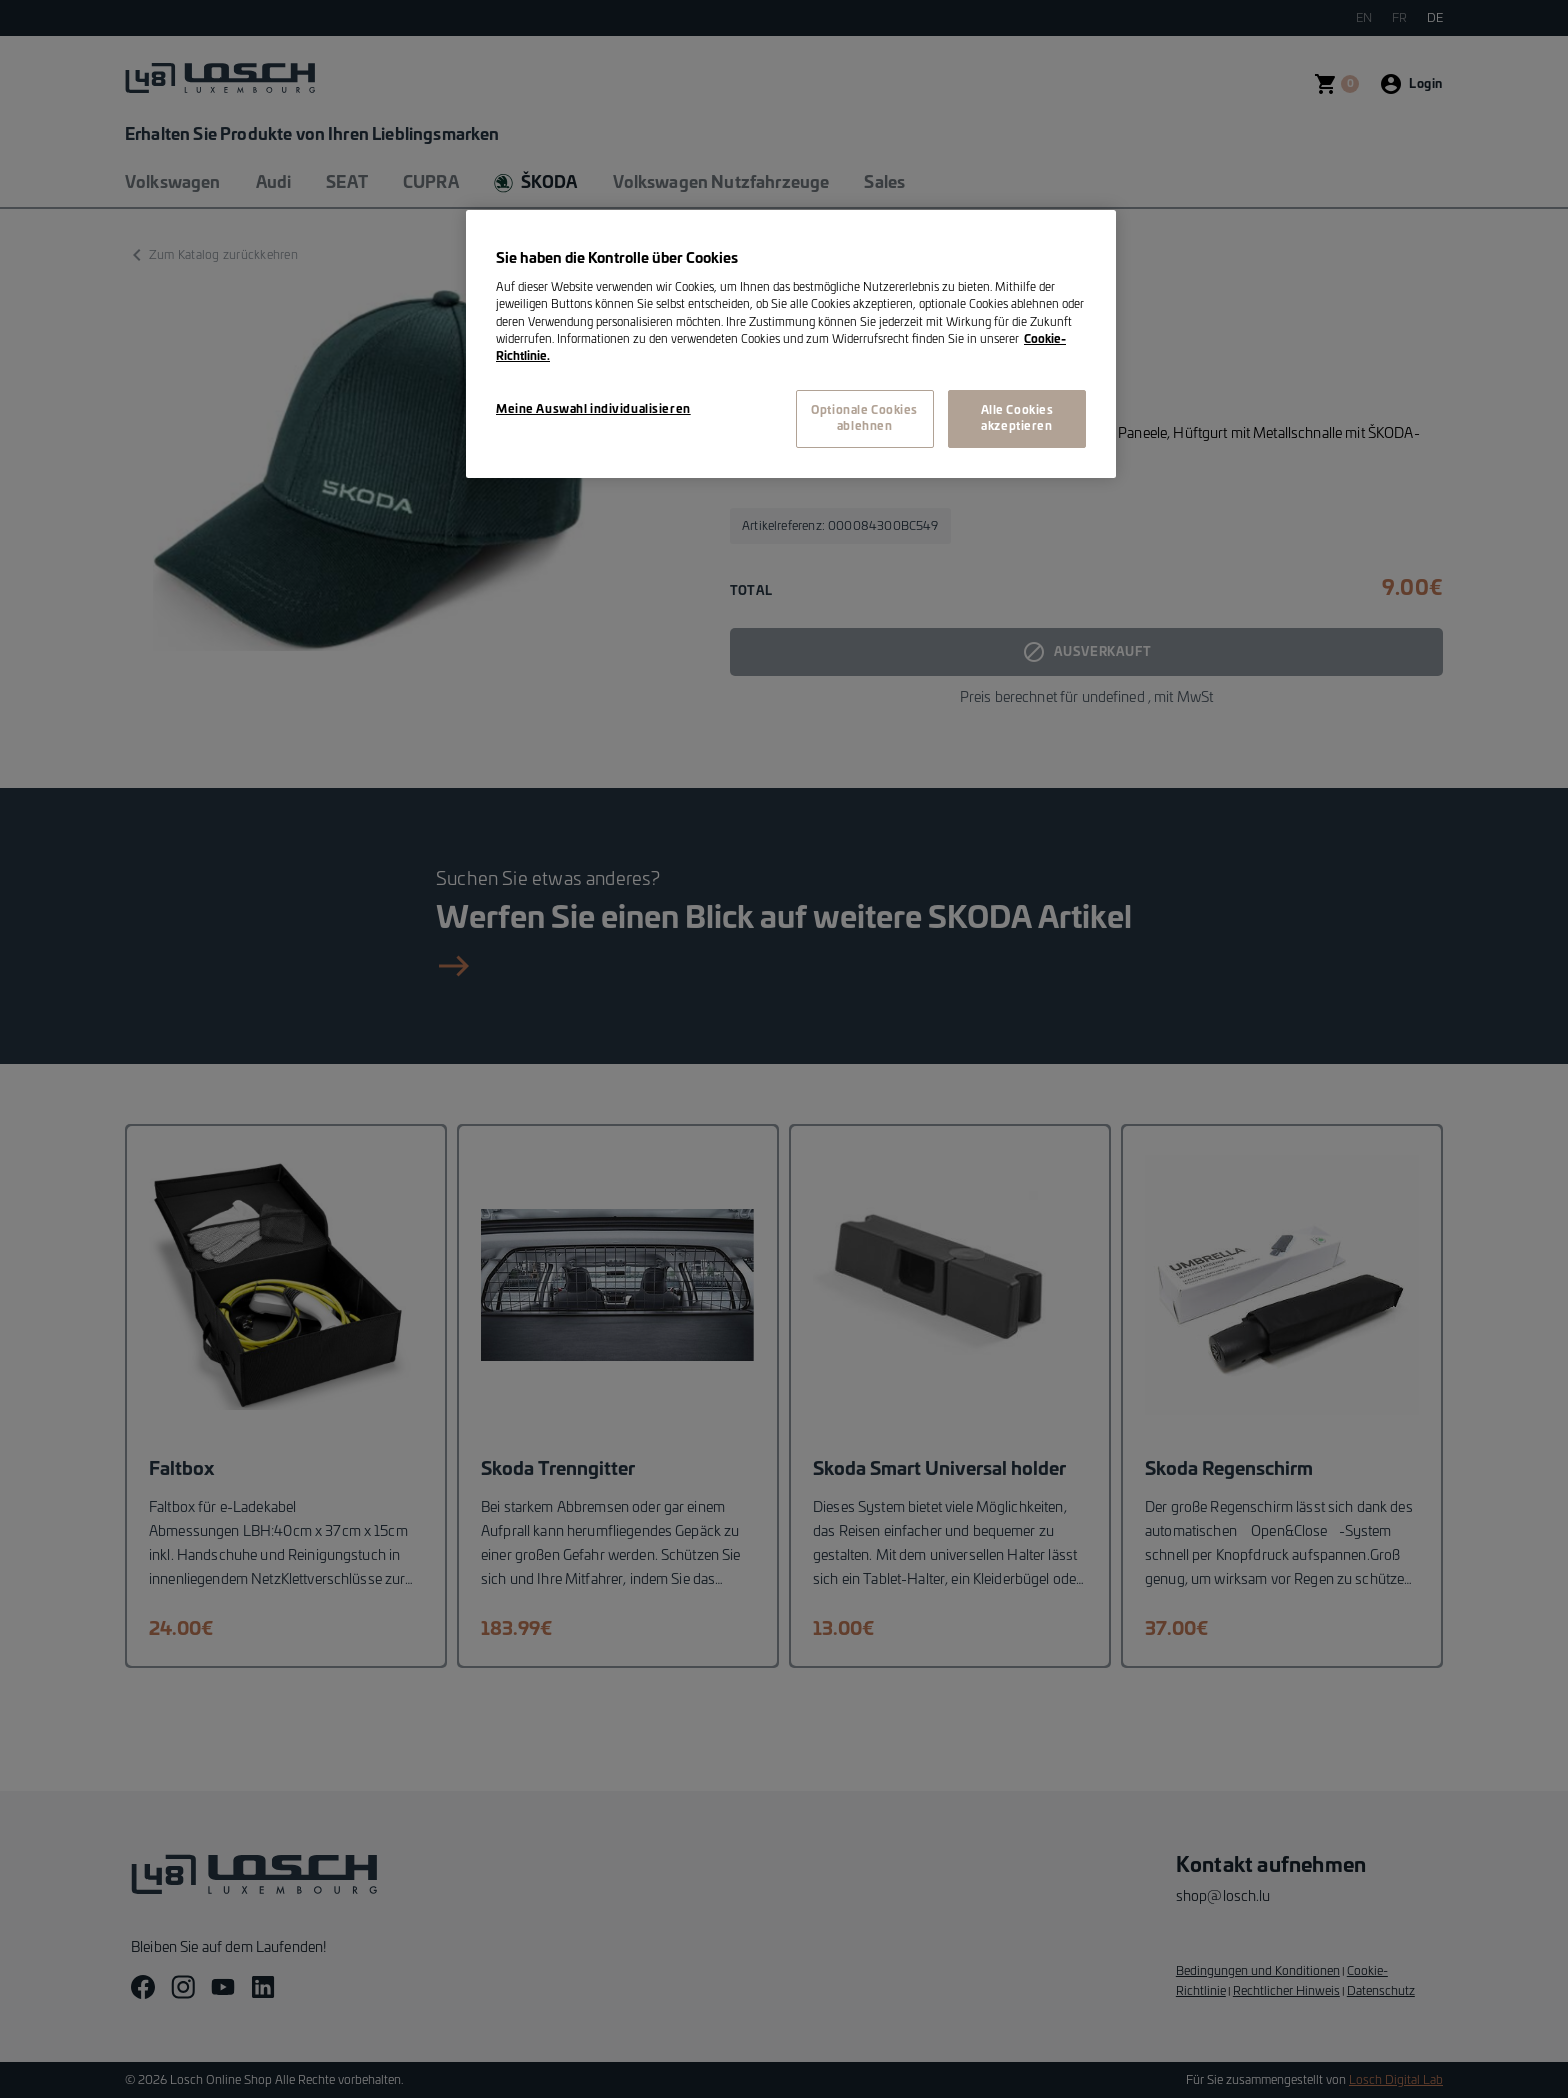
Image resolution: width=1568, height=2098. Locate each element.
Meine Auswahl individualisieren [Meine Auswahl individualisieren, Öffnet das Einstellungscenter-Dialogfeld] (593, 409)
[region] (791, 344)
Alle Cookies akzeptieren (1017, 418)
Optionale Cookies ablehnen (864, 418)
